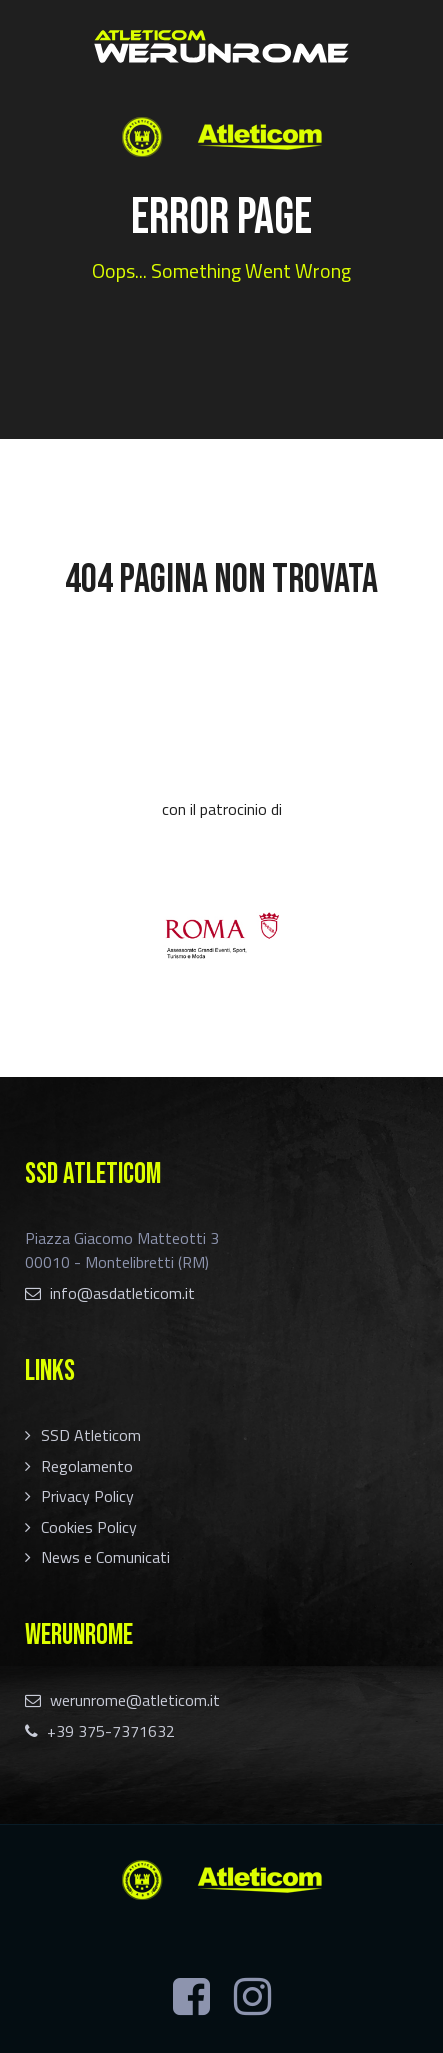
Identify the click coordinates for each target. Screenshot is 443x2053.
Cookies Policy (89, 1527)
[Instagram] (252, 1997)
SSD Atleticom (91, 1435)
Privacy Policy (87, 1496)
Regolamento (87, 1466)
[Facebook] (191, 1997)
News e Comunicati (105, 1557)
